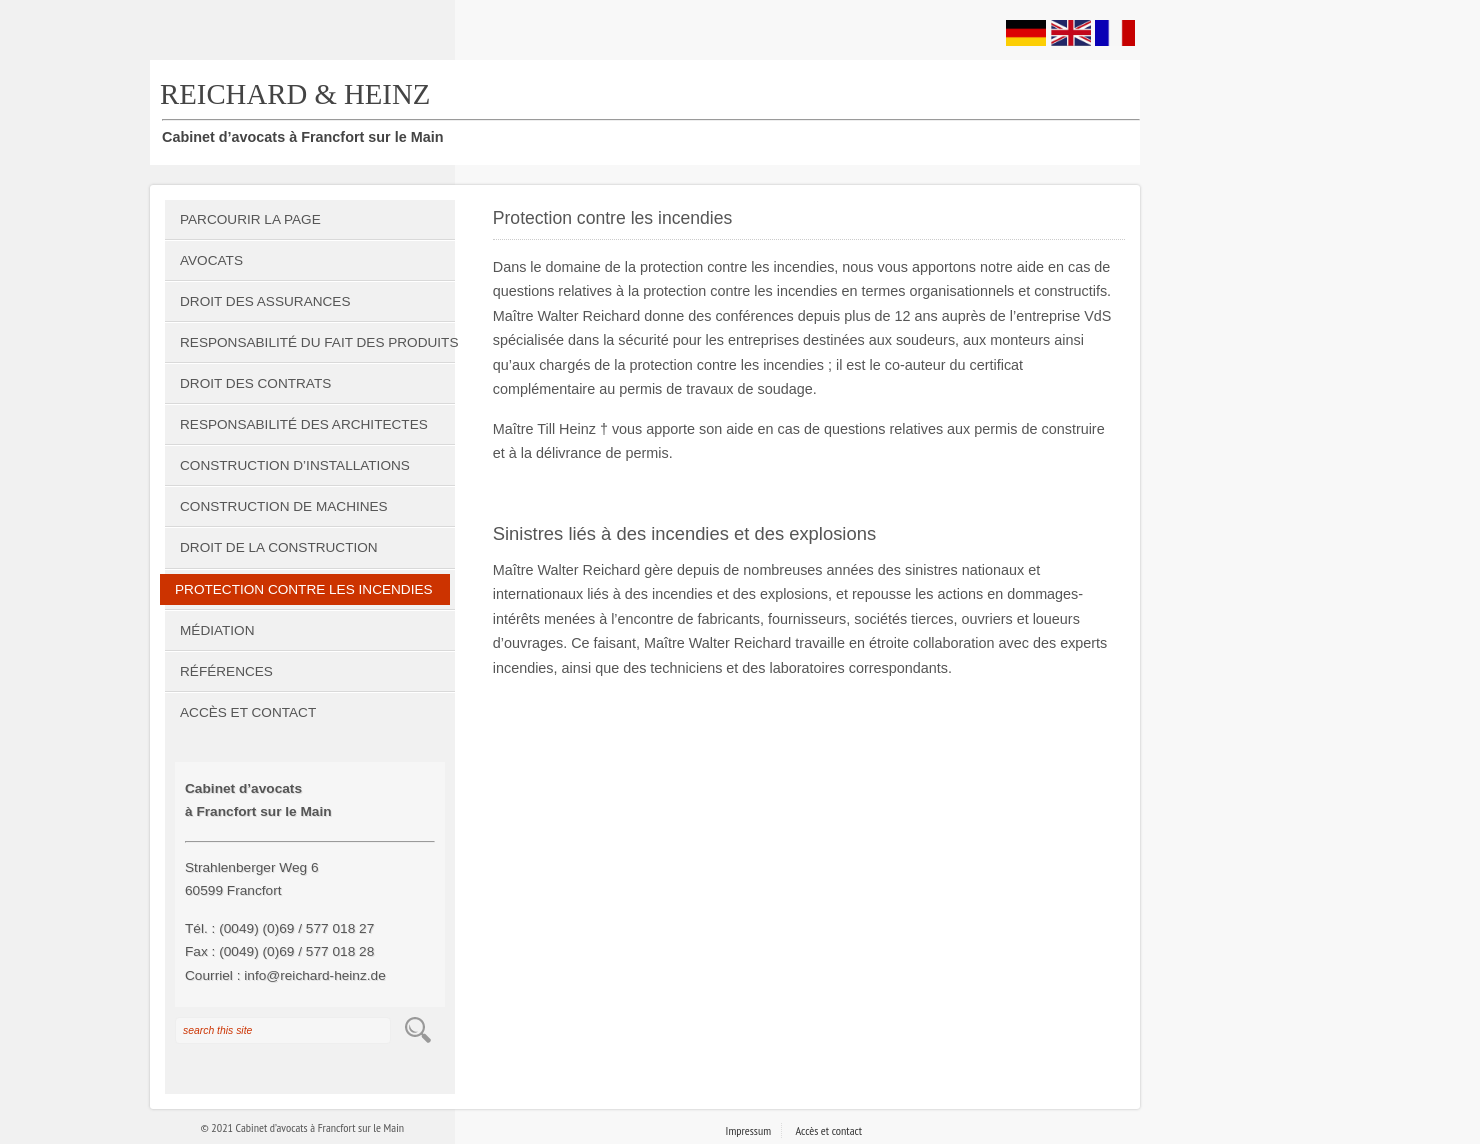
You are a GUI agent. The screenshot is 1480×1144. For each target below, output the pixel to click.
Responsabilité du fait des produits (317, 342)
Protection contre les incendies (304, 589)
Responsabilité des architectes (304, 424)
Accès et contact (248, 712)
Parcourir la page (250, 219)
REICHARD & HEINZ (295, 94)
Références (226, 671)
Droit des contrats (255, 383)
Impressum (749, 1130)
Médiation (217, 630)
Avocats (211, 260)
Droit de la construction (279, 547)
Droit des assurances (265, 301)
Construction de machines (284, 506)
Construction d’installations (295, 465)
